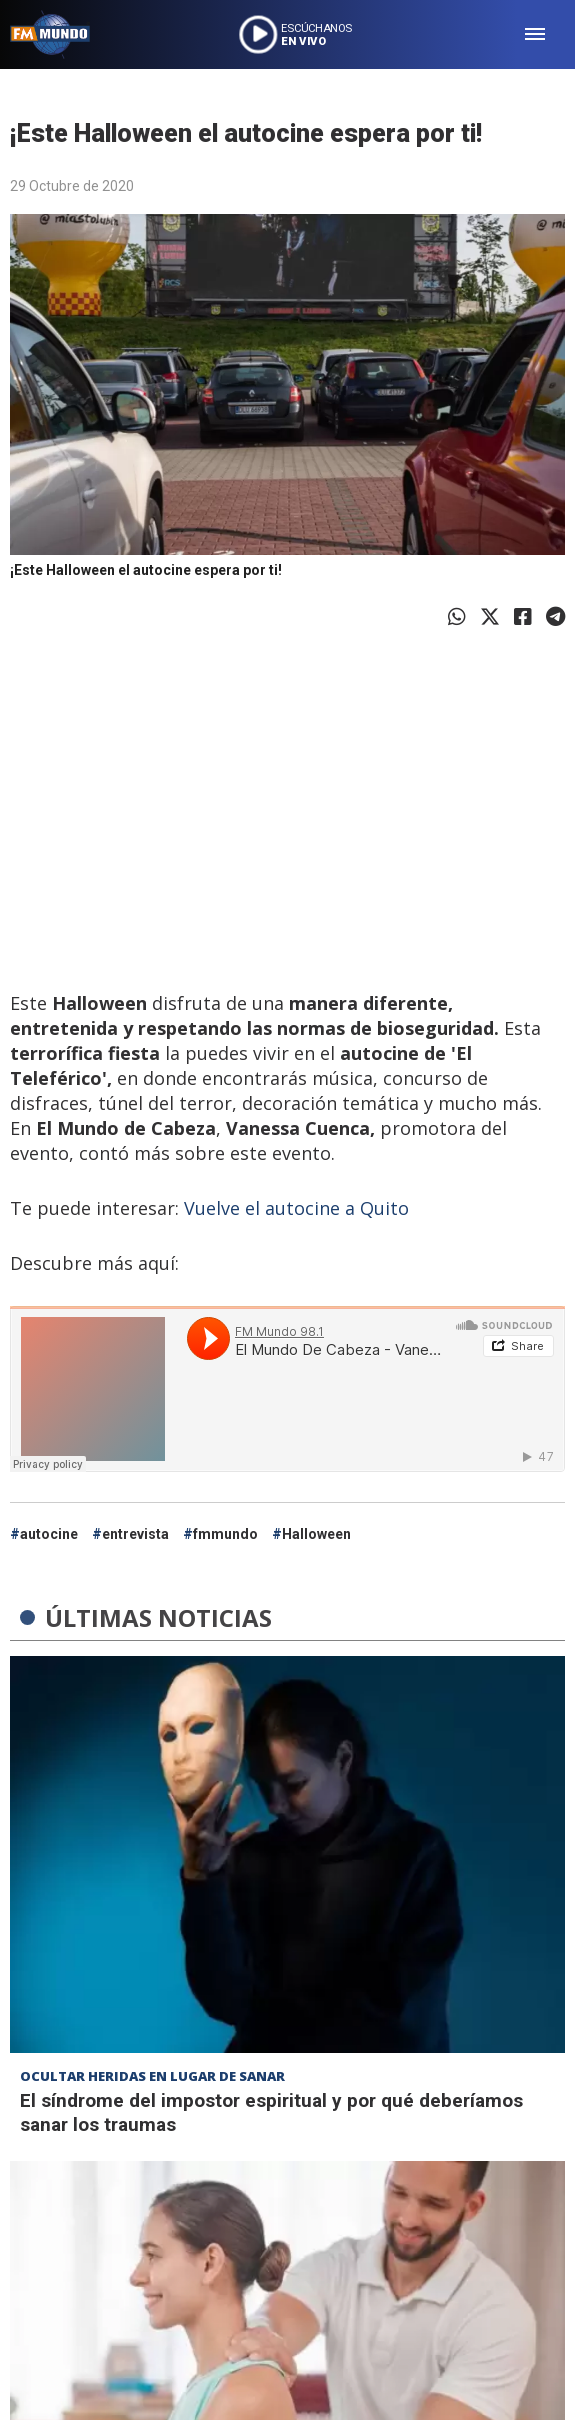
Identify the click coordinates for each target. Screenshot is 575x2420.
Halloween (316, 1534)
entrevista (135, 1534)
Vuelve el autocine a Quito (296, 1208)
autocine (49, 1534)
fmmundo (225, 1534)
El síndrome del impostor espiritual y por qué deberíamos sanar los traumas (271, 2112)
